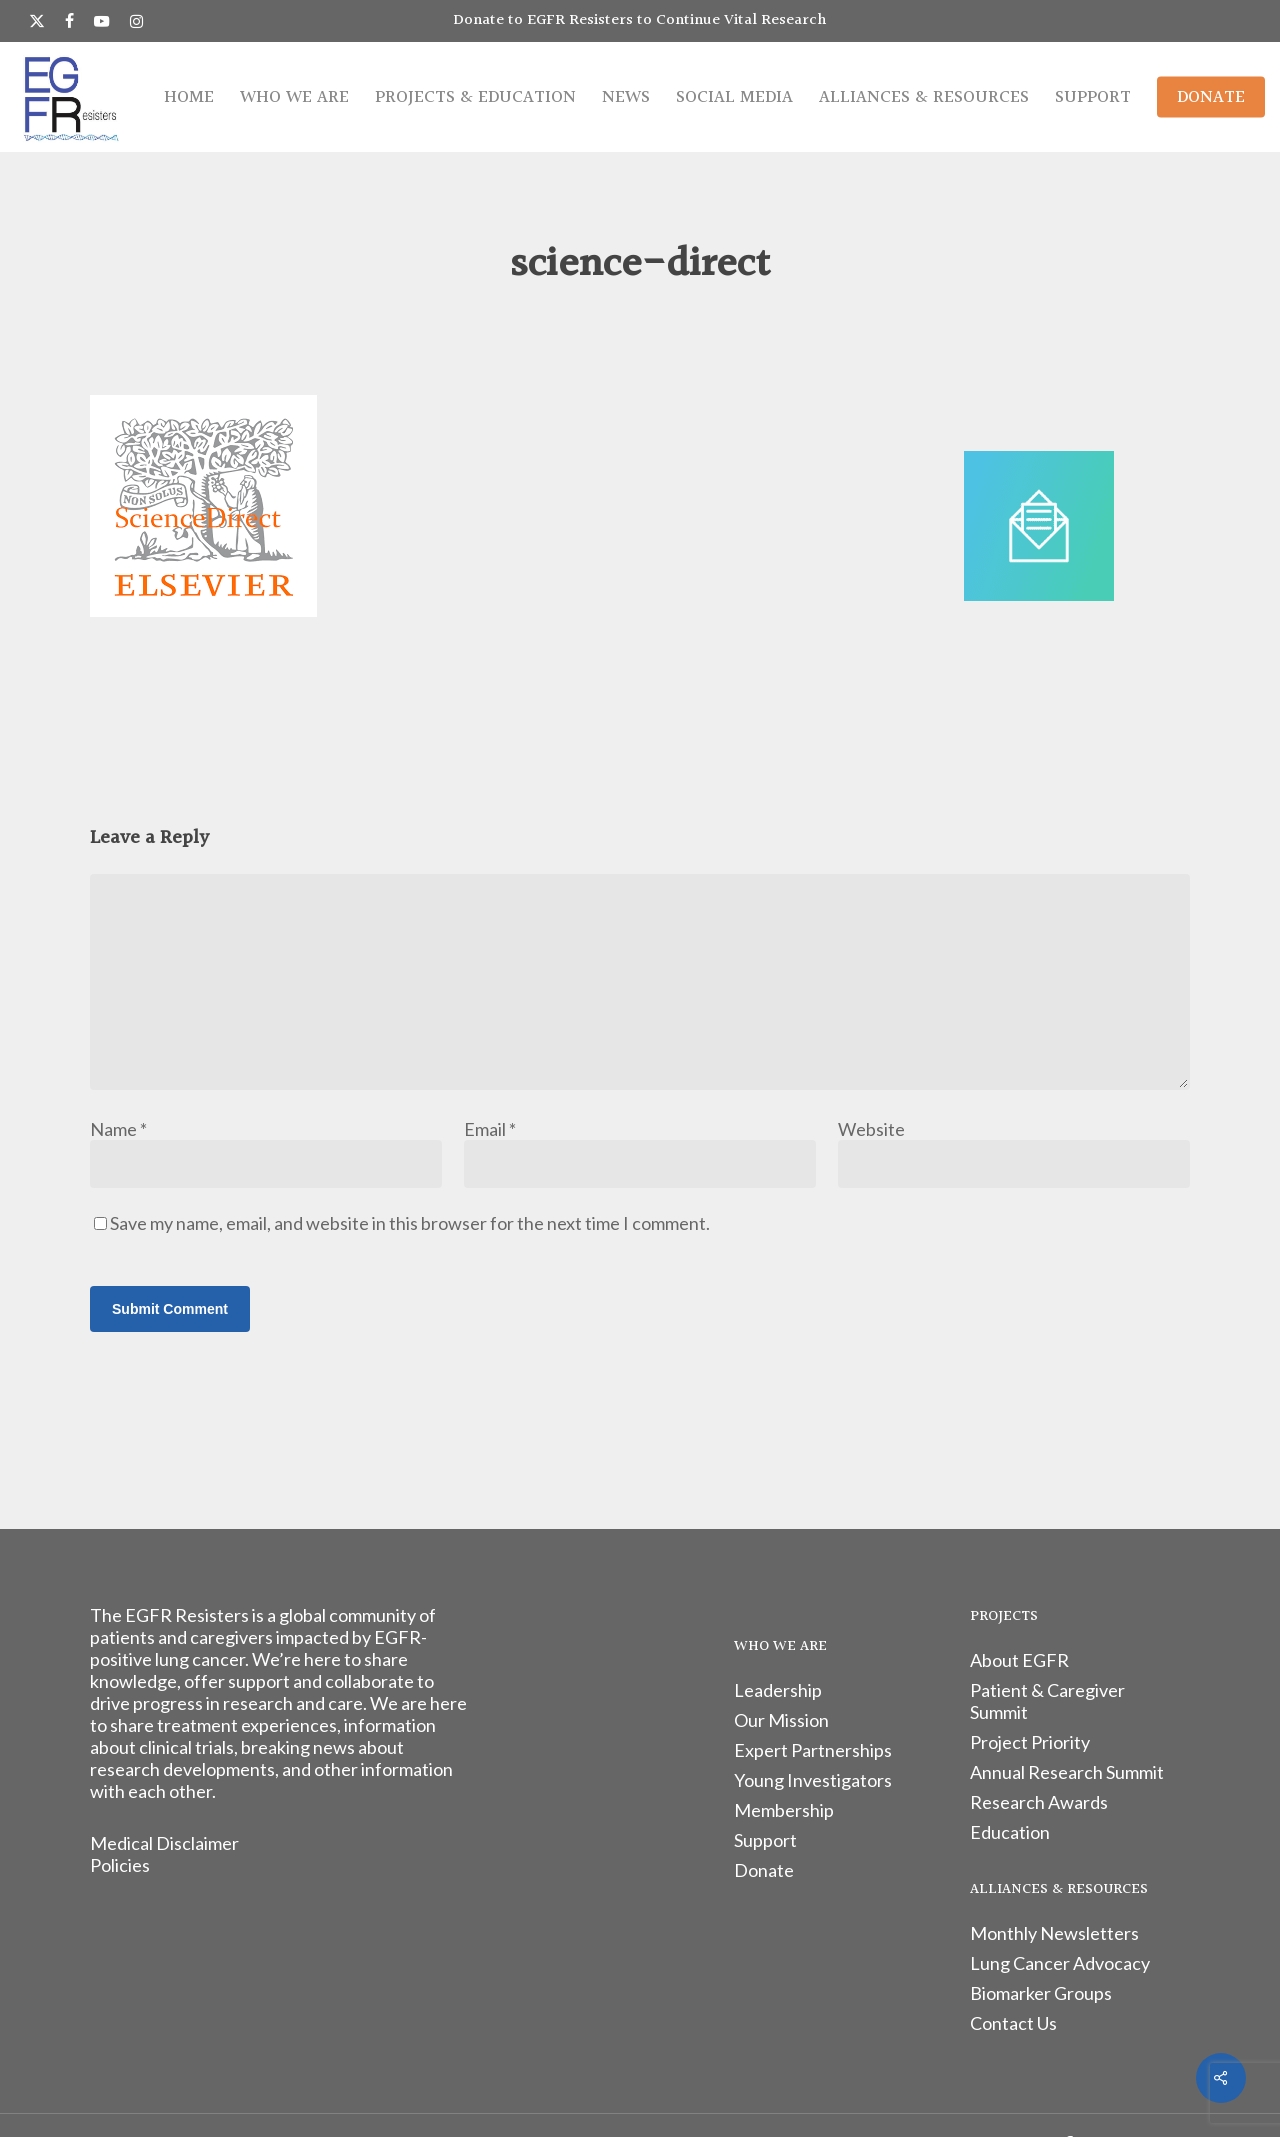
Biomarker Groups (1041, 1993)
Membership (784, 1810)
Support (765, 1840)
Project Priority (1030, 1742)
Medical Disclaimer (164, 1843)
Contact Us (1013, 2023)
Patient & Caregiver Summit (1047, 1701)
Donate (764, 1870)
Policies (120, 1865)
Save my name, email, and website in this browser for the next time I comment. (410, 1223)
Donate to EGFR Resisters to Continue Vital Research (640, 20)
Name (118, 1129)
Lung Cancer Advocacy (1060, 1963)
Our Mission (781, 1720)
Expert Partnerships (813, 1750)
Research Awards (1039, 1802)
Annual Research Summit (1067, 1772)
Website (871, 1129)
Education (1010, 1832)
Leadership (778, 1690)
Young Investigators (813, 1780)
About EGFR (1019, 1660)
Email (490, 1129)
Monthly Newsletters (1054, 1933)
